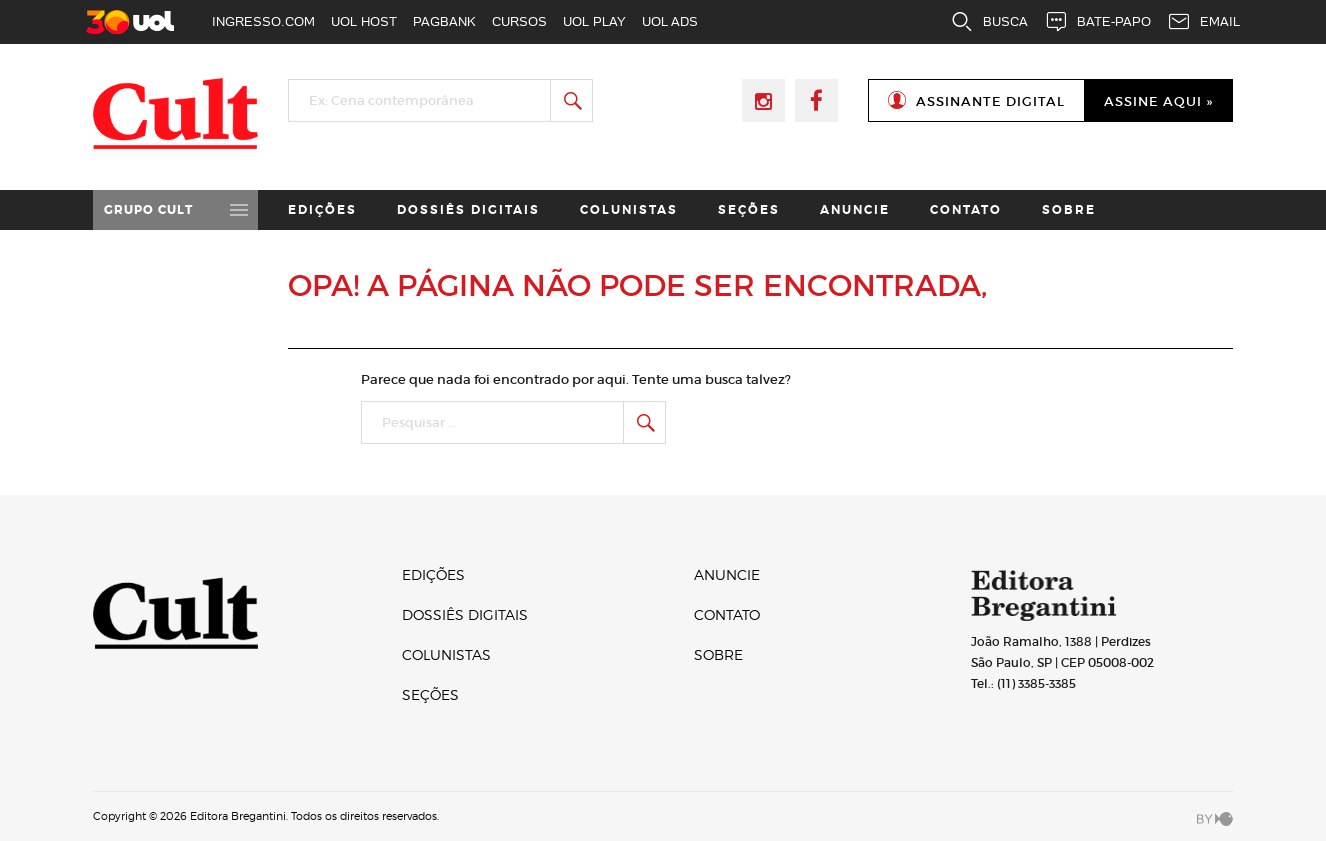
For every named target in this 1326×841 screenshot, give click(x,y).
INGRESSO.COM (263, 21)
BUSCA (989, 22)
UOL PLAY (594, 21)
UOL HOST (364, 21)
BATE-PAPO (1097, 22)
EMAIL (1203, 22)
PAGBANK (444, 21)
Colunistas (629, 210)
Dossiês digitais (468, 210)
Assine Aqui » (1158, 101)
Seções (749, 210)
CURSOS (519, 21)
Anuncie (855, 210)
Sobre (1069, 210)
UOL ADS (670, 21)
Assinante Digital (990, 101)
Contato (966, 210)
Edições (322, 210)
